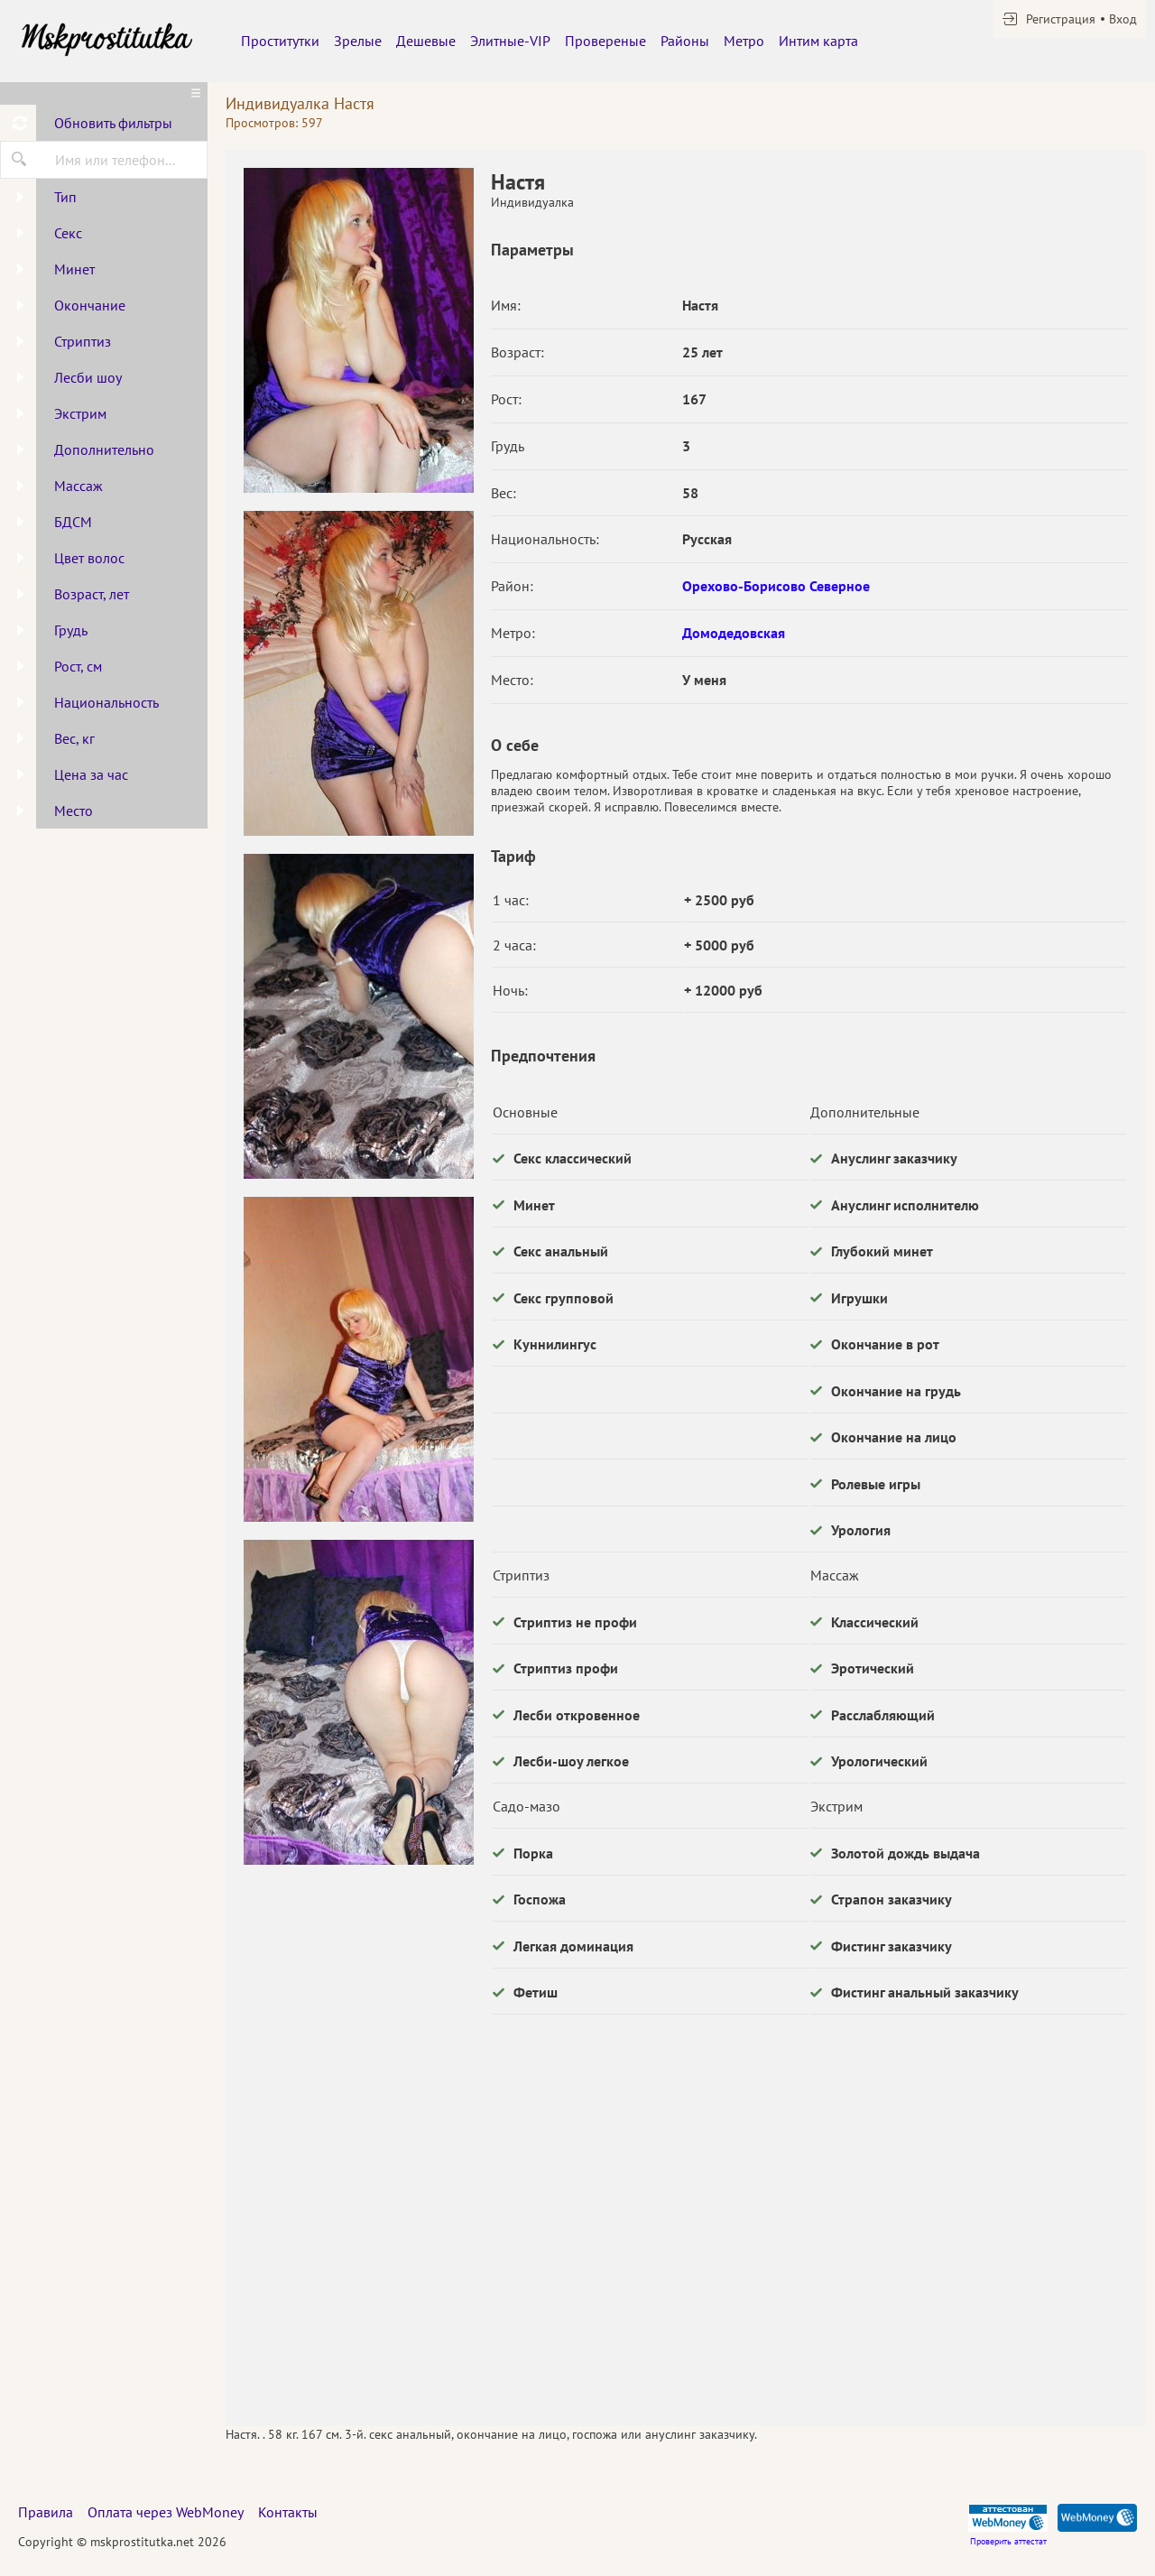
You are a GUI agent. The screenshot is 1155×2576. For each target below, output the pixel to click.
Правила (45, 2512)
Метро (744, 41)
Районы (685, 41)
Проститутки (280, 41)
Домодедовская (733, 633)
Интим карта (818, 41)
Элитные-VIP (510, 41)
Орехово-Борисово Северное (776, 586)
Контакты (288, 2512)
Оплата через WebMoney (166, 2512)
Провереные (605, 41)
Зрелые (358, 41)
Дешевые (426, 41)
